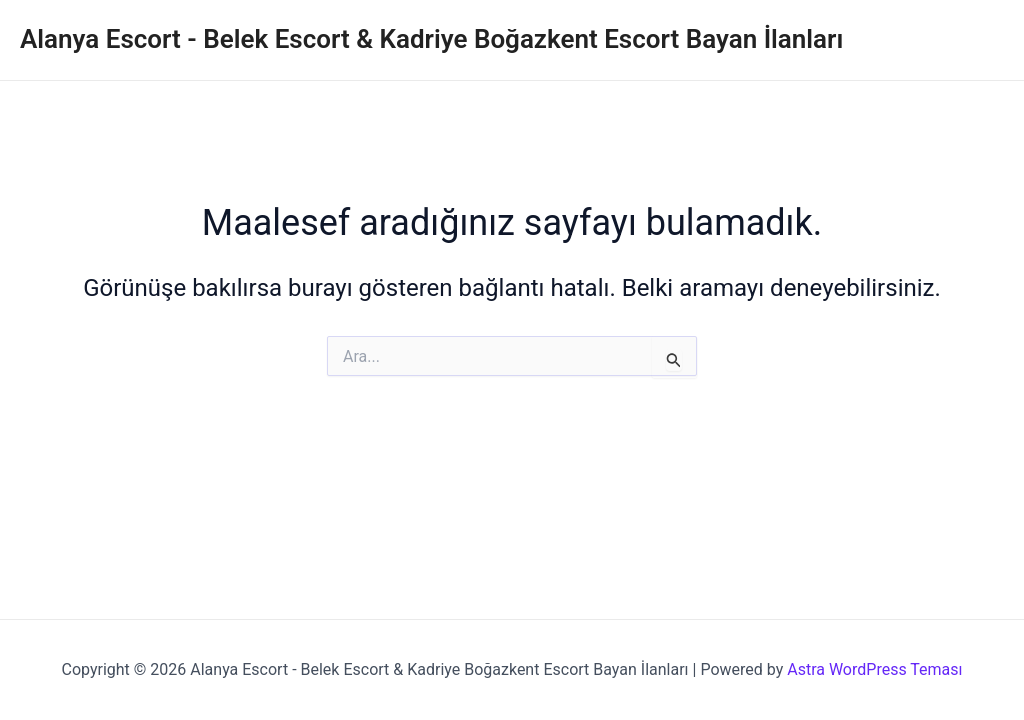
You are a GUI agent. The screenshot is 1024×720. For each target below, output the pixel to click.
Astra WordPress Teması (874, 669)
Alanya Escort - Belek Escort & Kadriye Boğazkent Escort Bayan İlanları (431, 39)
